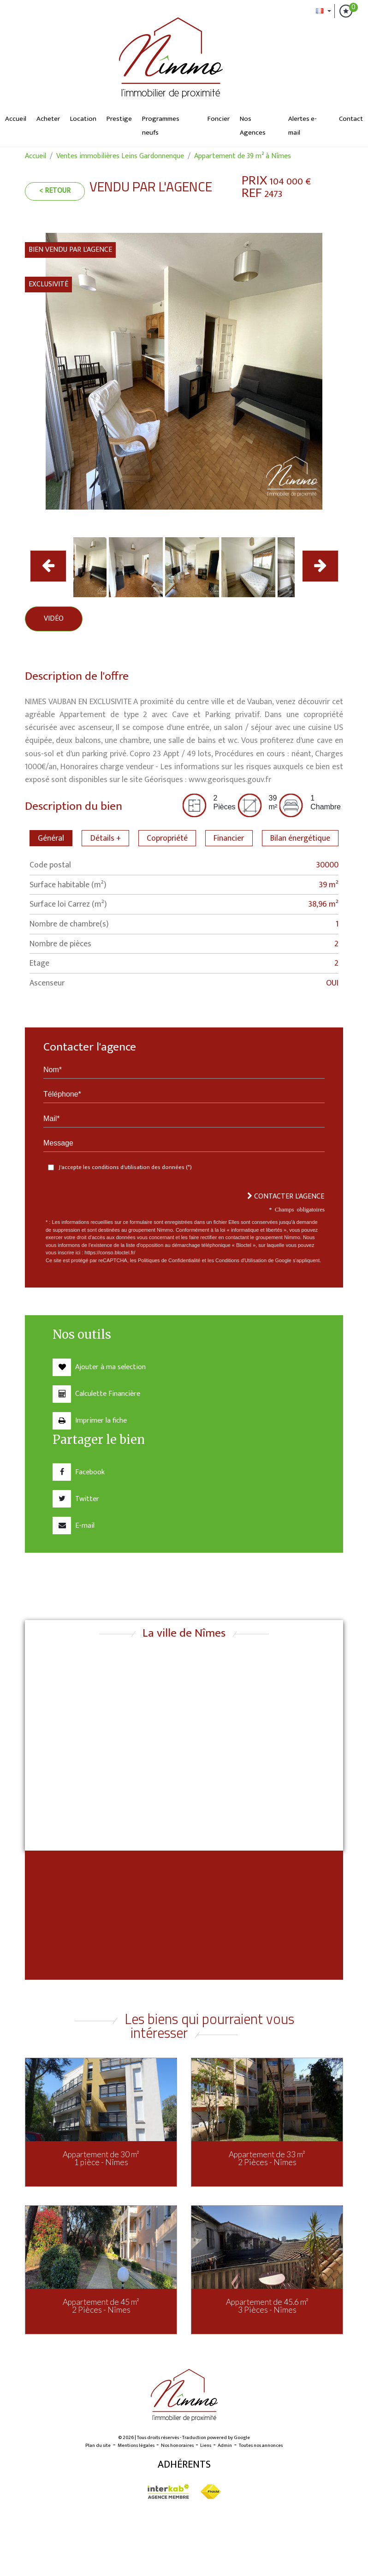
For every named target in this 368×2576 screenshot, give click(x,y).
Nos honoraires (177, 2445)
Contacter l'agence (285, 1196)
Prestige (119, 119)
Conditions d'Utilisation (241, 1260)
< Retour (55, 190)
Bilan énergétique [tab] (300, 838)
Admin (225, 2445)
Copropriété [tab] (167, 838)
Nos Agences (253, 125)
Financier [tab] (229, 838)
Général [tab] (51, 838)
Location (83, 119)
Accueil (15, 119)
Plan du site (98, 2445)
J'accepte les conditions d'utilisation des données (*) (125, 1167)
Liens (205, 2445)
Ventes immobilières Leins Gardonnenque (120, 156)
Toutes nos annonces (261, 2445)
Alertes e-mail (302, 125)
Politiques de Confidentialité (169, 1260)
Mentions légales (136, 2445)
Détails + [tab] (105, 838)
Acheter (48, 119)
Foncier (219, 119)
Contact (351, 119)
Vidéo (54, 618)
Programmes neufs (160, 125)
